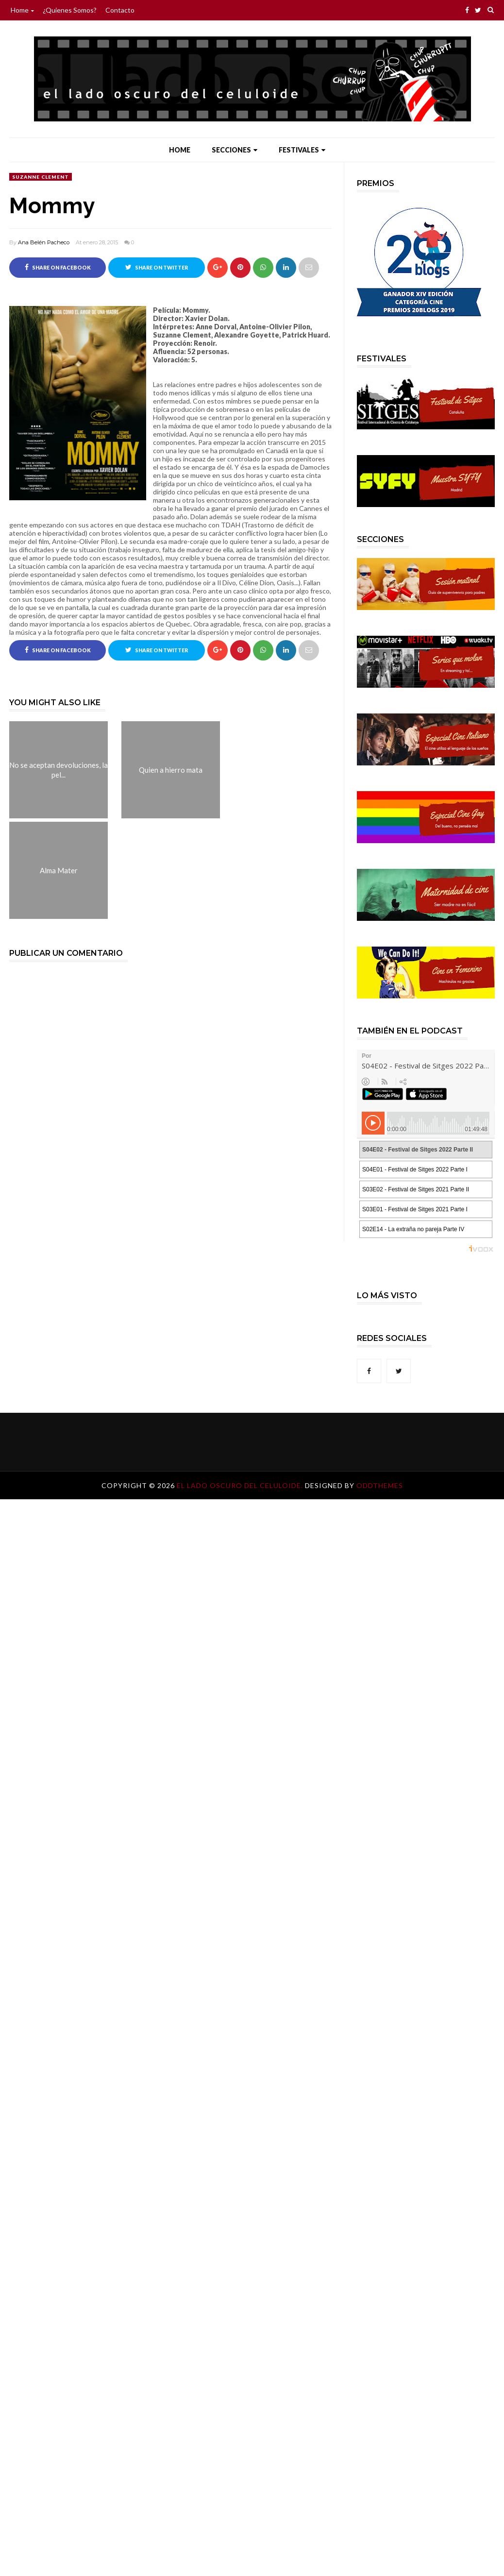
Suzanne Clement (40, 177)
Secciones (234, 150)
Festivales (302, 150)
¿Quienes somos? (70, 10)
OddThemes (379, 1485)
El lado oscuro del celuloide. (241, 1485)
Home (22, 10)
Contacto (119, 10)
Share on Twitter (156, 267)
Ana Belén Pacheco (43, 242)
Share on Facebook (58, 267)
